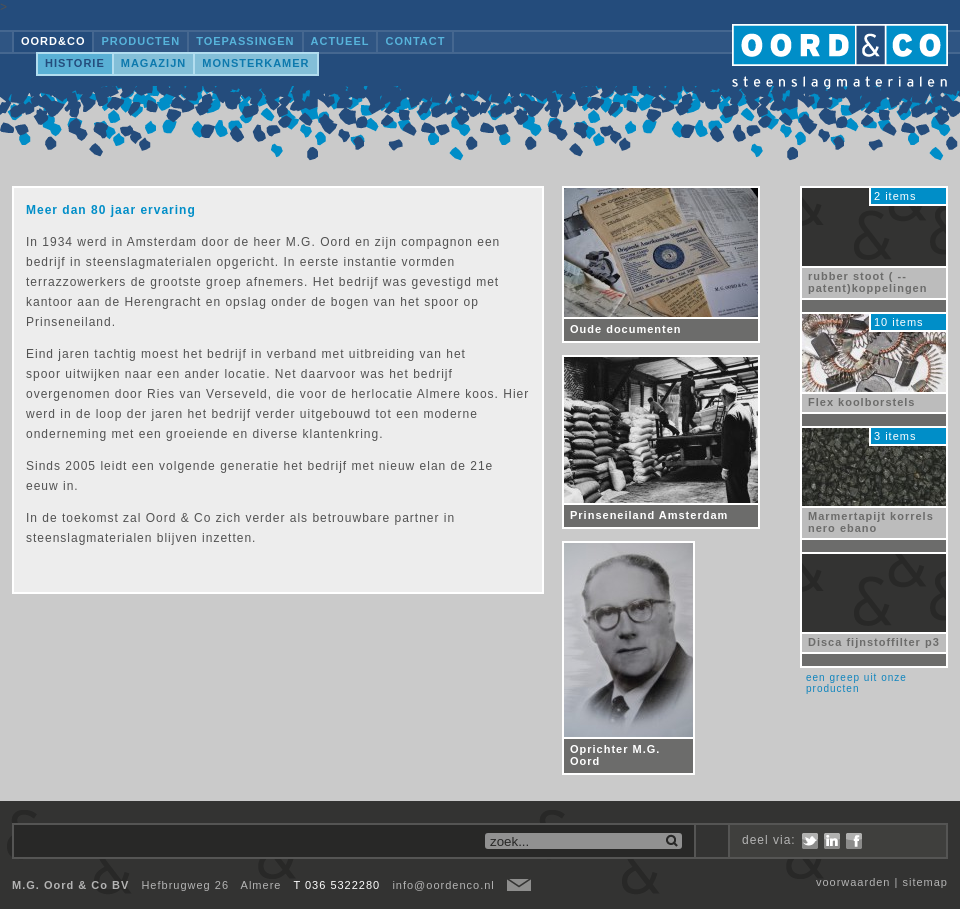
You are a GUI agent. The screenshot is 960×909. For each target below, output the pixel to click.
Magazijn (153, 63)
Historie (75, 63)
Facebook (854, 841)
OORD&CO (53, 41)
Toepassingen (245, 41)
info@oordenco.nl (443, 885)
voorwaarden (853, 882)
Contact (415, 41)
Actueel (340, 41)
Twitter (810, 841)
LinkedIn (832, 841)
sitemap (925, 882)
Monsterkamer (255, 63)
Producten (140, 41)
